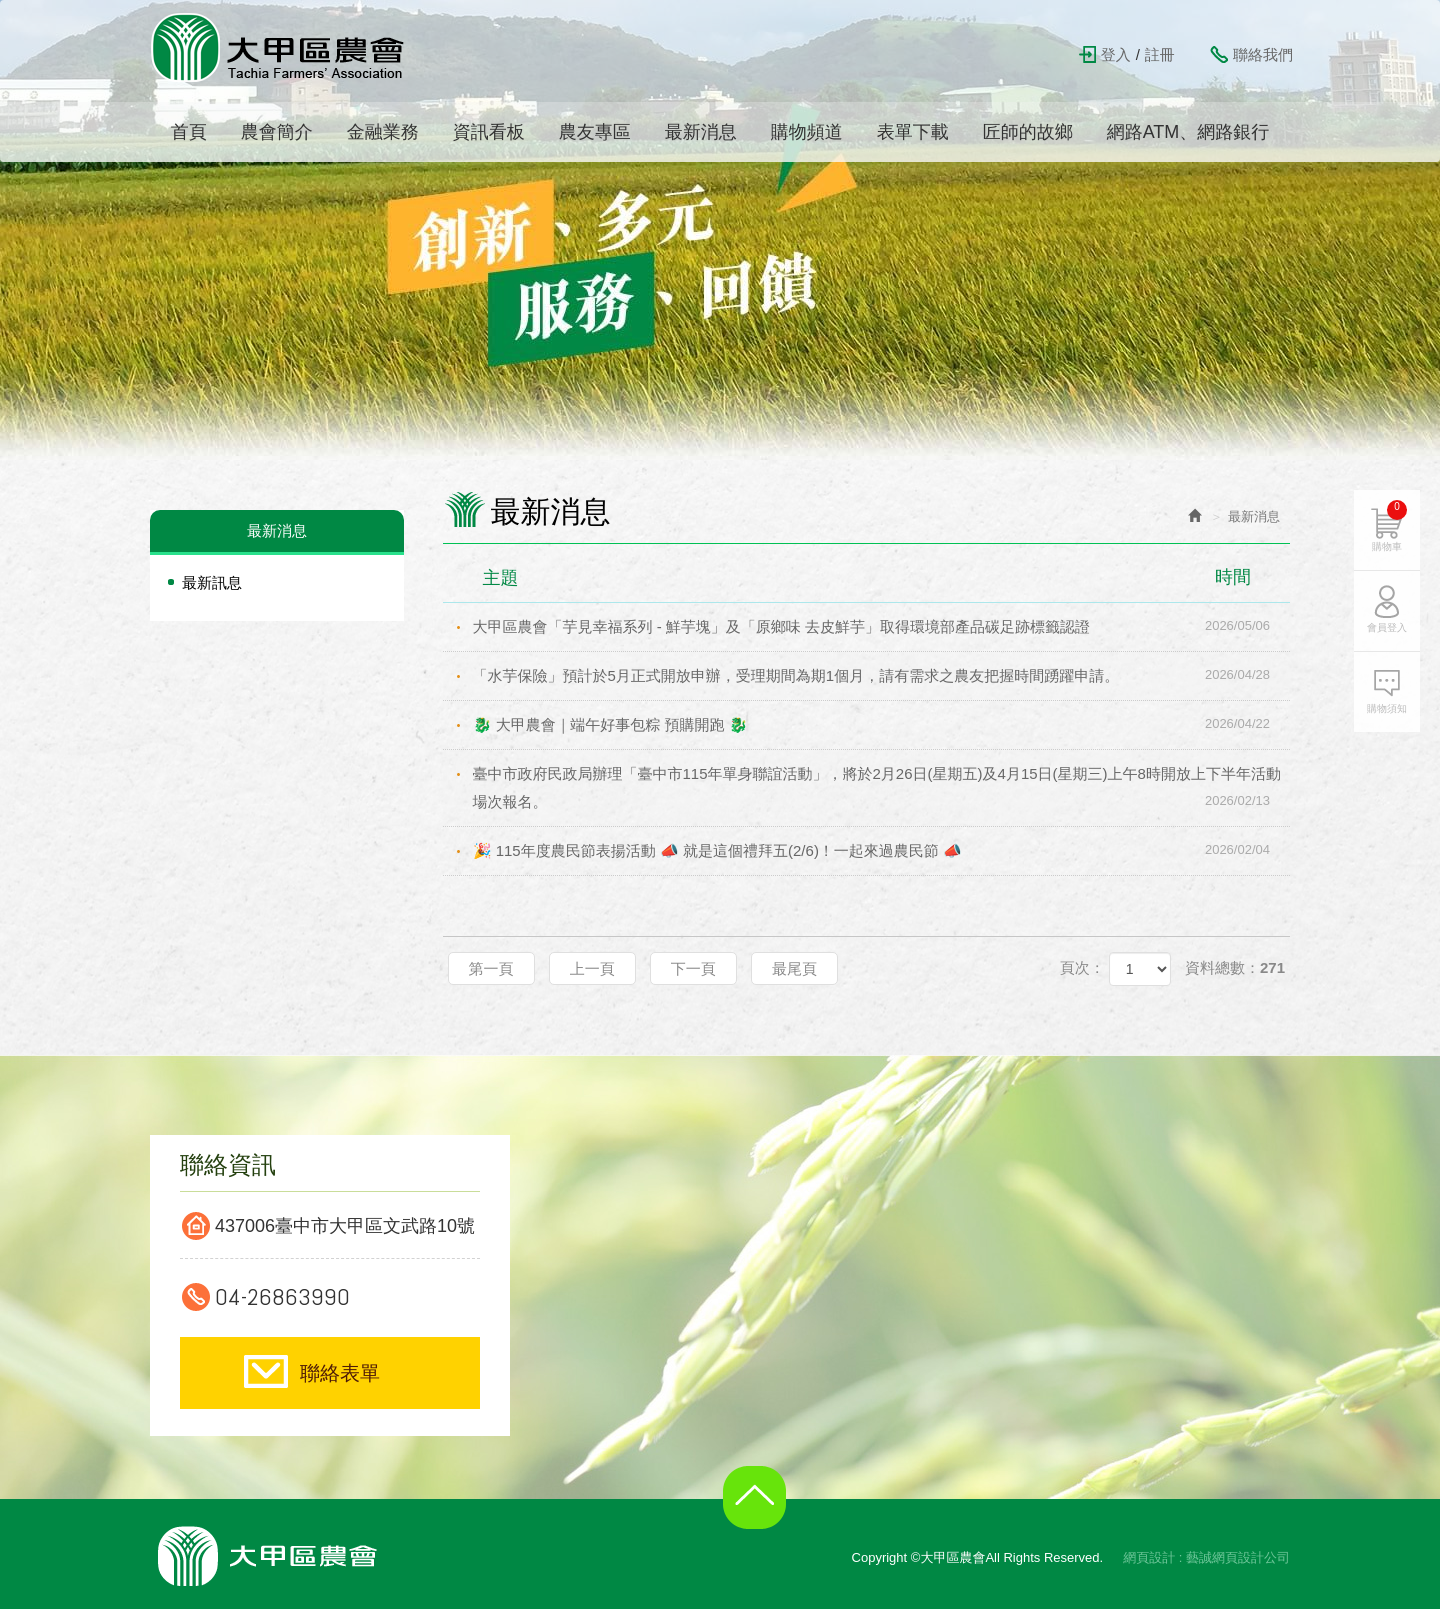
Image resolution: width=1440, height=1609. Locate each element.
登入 (1116, 54)
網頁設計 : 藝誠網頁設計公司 (1206, 1557)
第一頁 (491, 968)
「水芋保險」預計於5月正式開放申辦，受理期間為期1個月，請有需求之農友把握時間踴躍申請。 (882, 675)
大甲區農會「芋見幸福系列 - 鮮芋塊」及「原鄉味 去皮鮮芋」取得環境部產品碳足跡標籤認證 (882, 626)
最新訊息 (212, 582)
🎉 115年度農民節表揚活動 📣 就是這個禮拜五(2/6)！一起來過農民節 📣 (882, 850)
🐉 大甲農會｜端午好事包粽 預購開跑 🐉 (882, 724)
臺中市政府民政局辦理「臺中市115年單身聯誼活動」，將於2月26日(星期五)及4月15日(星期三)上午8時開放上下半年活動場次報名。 (882, 789)
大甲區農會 (279, 47)
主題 (879, 577)
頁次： (1082, 967)
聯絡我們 (1263, 54)
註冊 (1160, 54)
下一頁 (693, 968)
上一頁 (592, 968)
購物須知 (1387, 708)
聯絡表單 (340, 1373)
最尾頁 (794, 968)
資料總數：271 (1235, 967)
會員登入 (1387, 627)
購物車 (1389, 526)
